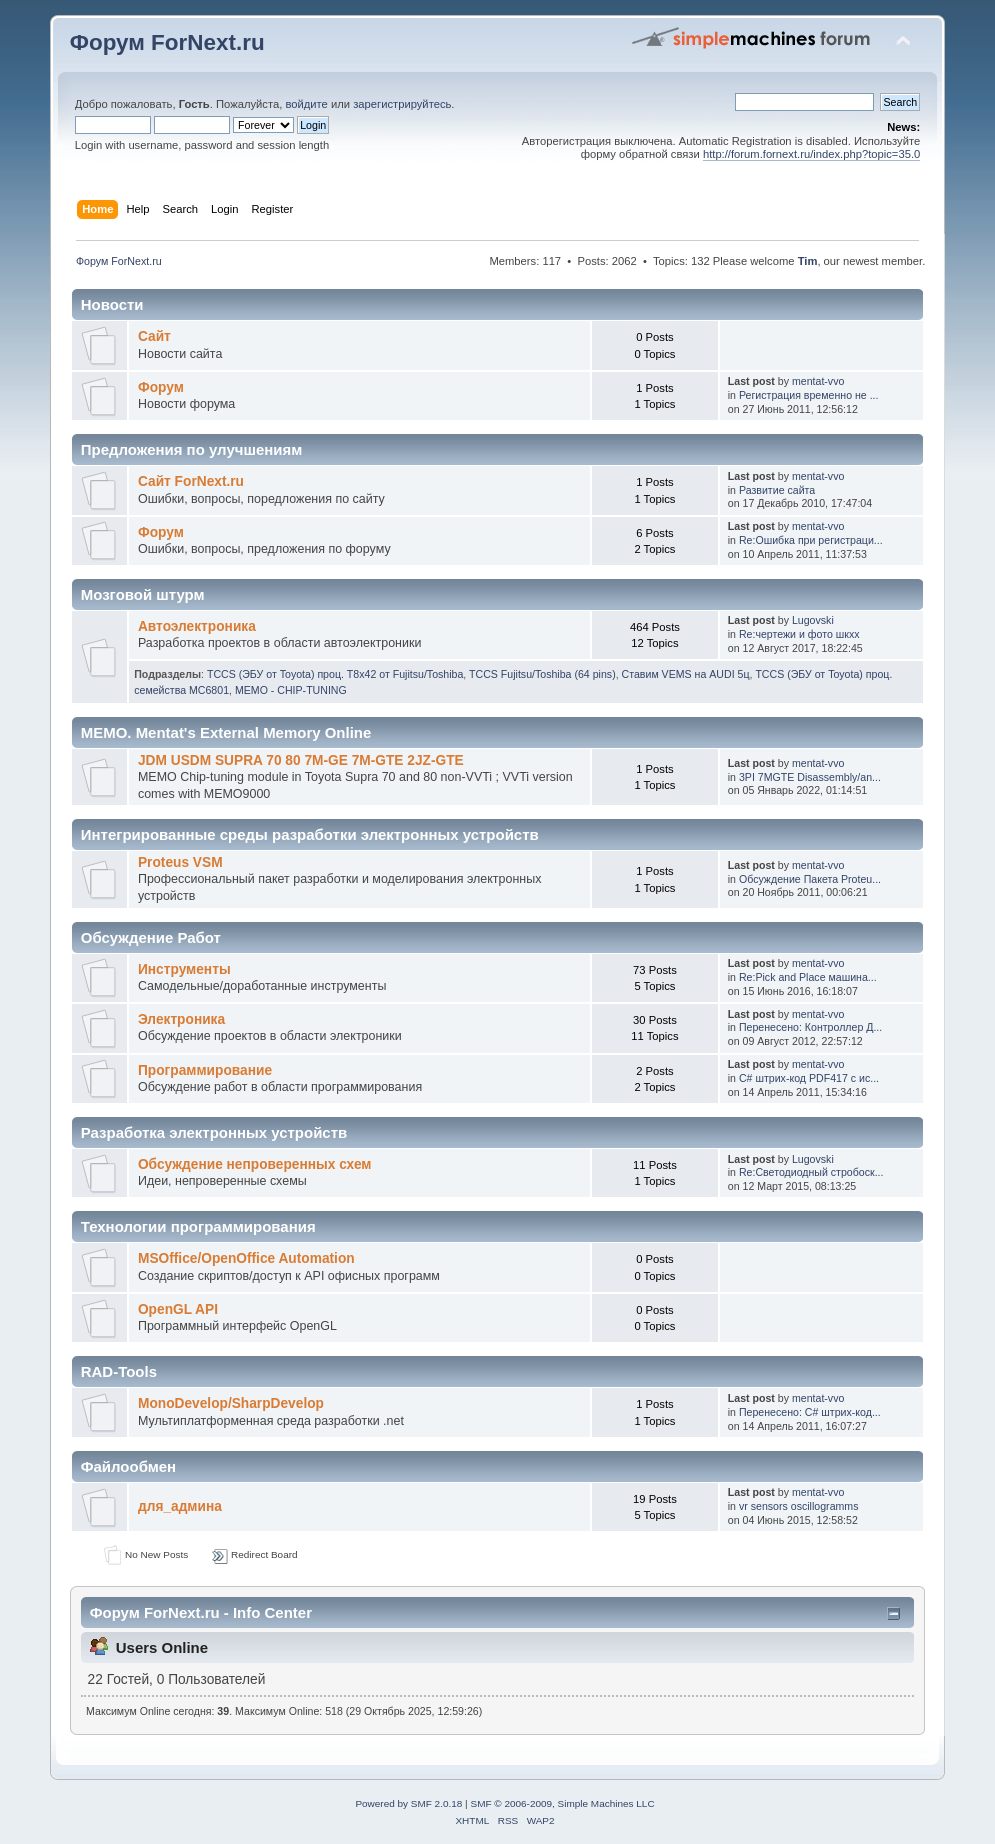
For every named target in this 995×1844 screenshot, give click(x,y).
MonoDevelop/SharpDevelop (231, 1403)
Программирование (205, 1070)
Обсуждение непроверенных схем (255, 1164)
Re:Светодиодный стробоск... (811, 1172)
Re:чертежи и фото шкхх (799, 634)
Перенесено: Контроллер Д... (810, 1027)
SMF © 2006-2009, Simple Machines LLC (562, 1803)
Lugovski (813, 620)
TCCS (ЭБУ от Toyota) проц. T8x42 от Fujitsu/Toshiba (335, 674)
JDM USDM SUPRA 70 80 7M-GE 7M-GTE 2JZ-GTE (301, 760)
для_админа (180, 1506)
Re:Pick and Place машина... (808, 977)
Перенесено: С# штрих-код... (810, 1412)
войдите (306, 104)
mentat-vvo (818, 381)
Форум (161, 387)
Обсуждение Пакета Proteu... (810, 879)
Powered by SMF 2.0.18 (408, 1803)
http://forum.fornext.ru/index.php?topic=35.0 (811, 154)
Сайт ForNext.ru (191, 481)
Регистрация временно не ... (809, 395)
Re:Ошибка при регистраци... (811, 540)
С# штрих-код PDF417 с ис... (809, 1078)
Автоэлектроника (197, 626)
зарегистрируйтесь (402, 104)
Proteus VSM (180, 862)
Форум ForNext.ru (167, 42)
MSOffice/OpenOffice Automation (246, 1258)
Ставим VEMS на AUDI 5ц (686, 674)
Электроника (181, 1019)
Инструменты (184, 969)
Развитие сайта (777, 490)
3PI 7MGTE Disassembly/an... (810, 777)
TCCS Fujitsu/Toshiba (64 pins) (542, 674)
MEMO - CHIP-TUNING (291, 690)
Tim (808, 261)
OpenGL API (178, 1309)
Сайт (154, 336)
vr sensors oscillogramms (799, 1506)
